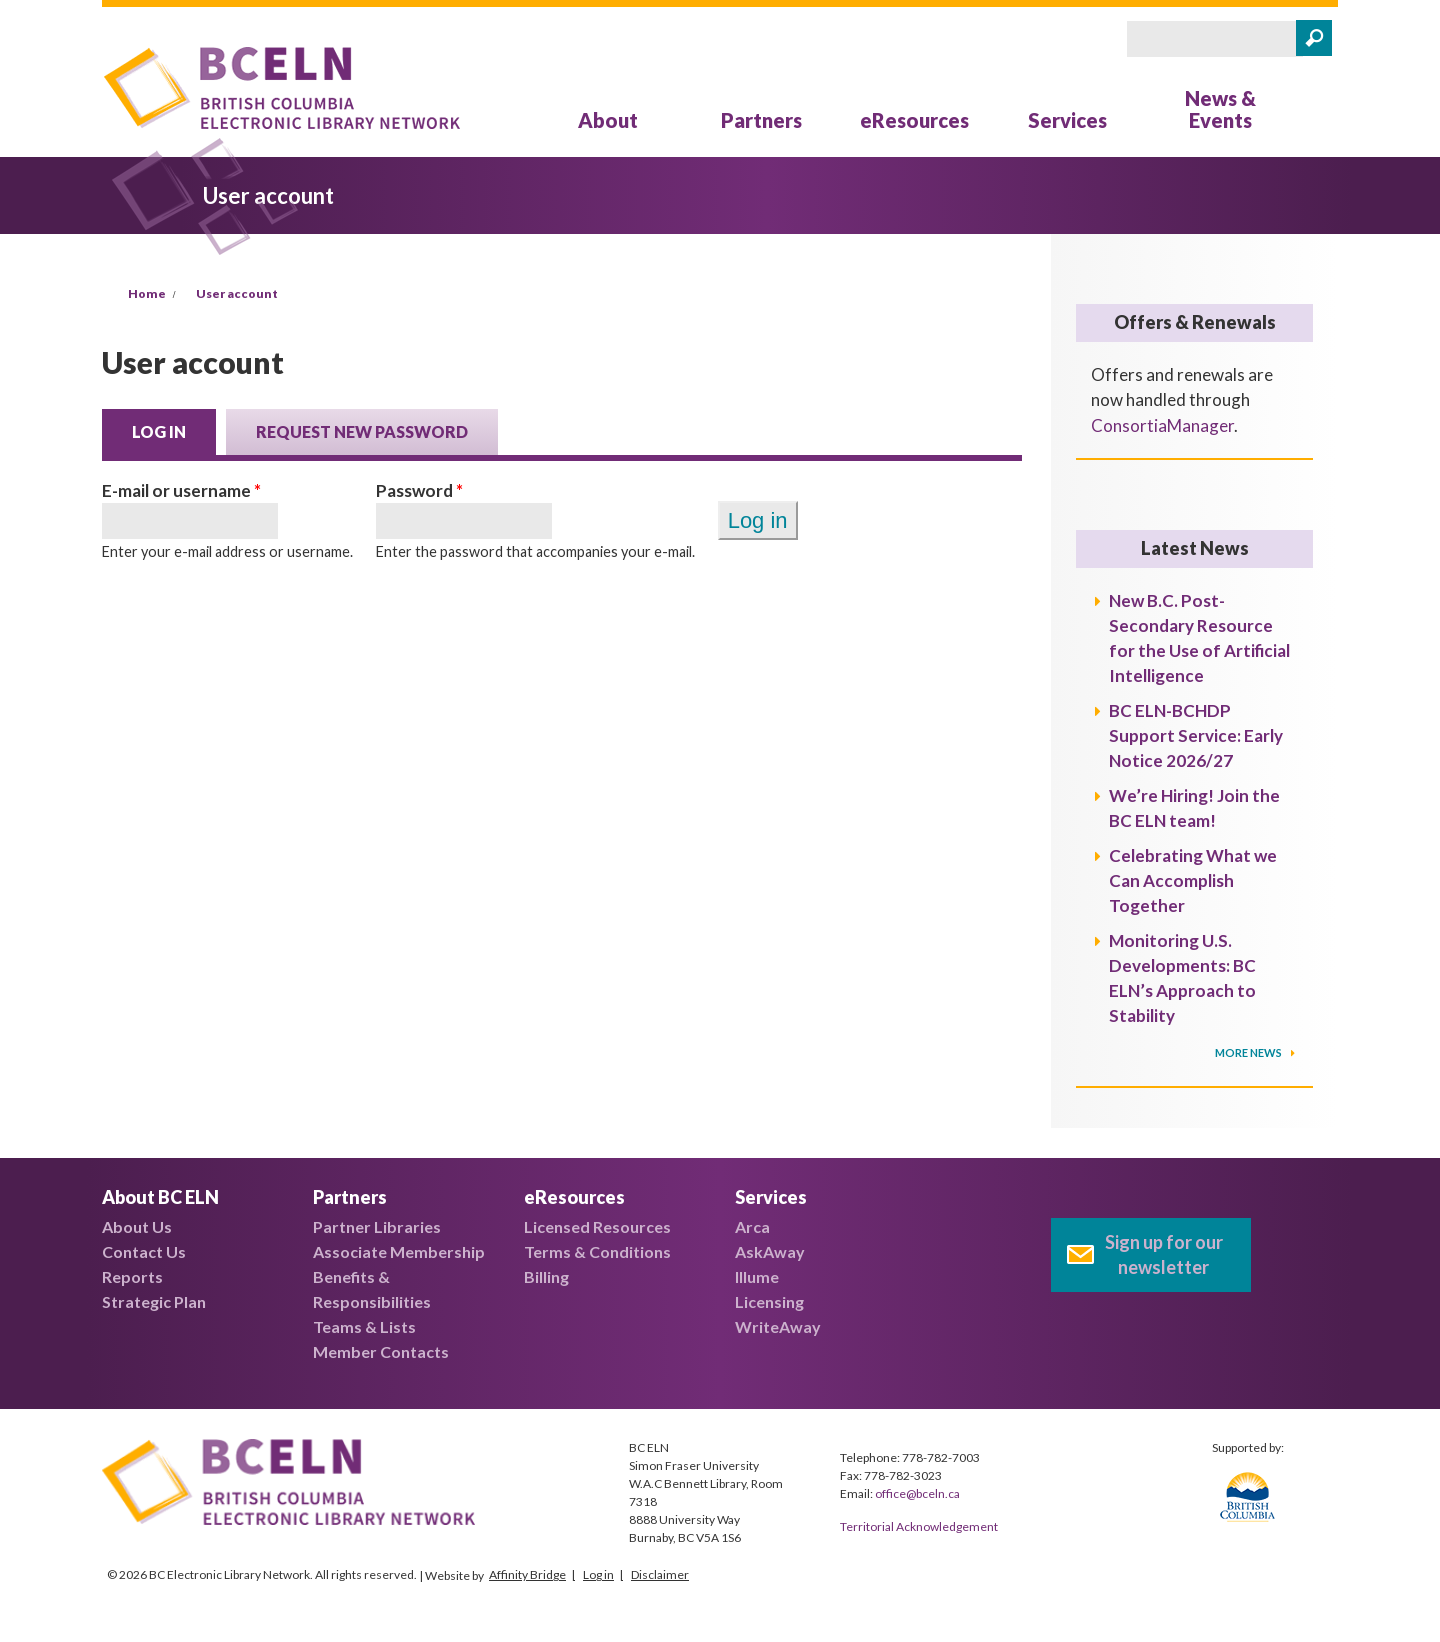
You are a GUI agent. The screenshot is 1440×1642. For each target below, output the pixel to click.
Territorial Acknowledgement (919, 1526)
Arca (752, 1226)
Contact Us (144, 1251)
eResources (914, 120)
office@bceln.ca (917, 1493)
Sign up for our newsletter (1164, 1254)
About (608, 120)
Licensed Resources (597, 1226)
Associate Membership (399, 1251)
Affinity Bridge (527, 1574)
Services (1067, 120)
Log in (174, 430)
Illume (757, 1276)
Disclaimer (660, 1574)
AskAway (770, 1251)
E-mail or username (181, 490)
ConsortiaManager (1162, 425)
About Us (137, 1226)
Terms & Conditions (597, 1251)
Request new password (362, 431)
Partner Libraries (377, 1226)
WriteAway (778, 1326)
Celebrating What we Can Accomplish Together (1193, 880)
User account (237, 293)
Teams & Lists (364, 1326)
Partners (761, 120)
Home (147, 293)
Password (419, 490)
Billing (546, 1276)
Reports (132, 1276)
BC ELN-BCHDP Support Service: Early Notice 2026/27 (1196, 735)
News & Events (1220, 109)
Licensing (769, 1301)
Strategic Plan (154, 1301)
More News (1249, 1052)
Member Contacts (381, 1351)
